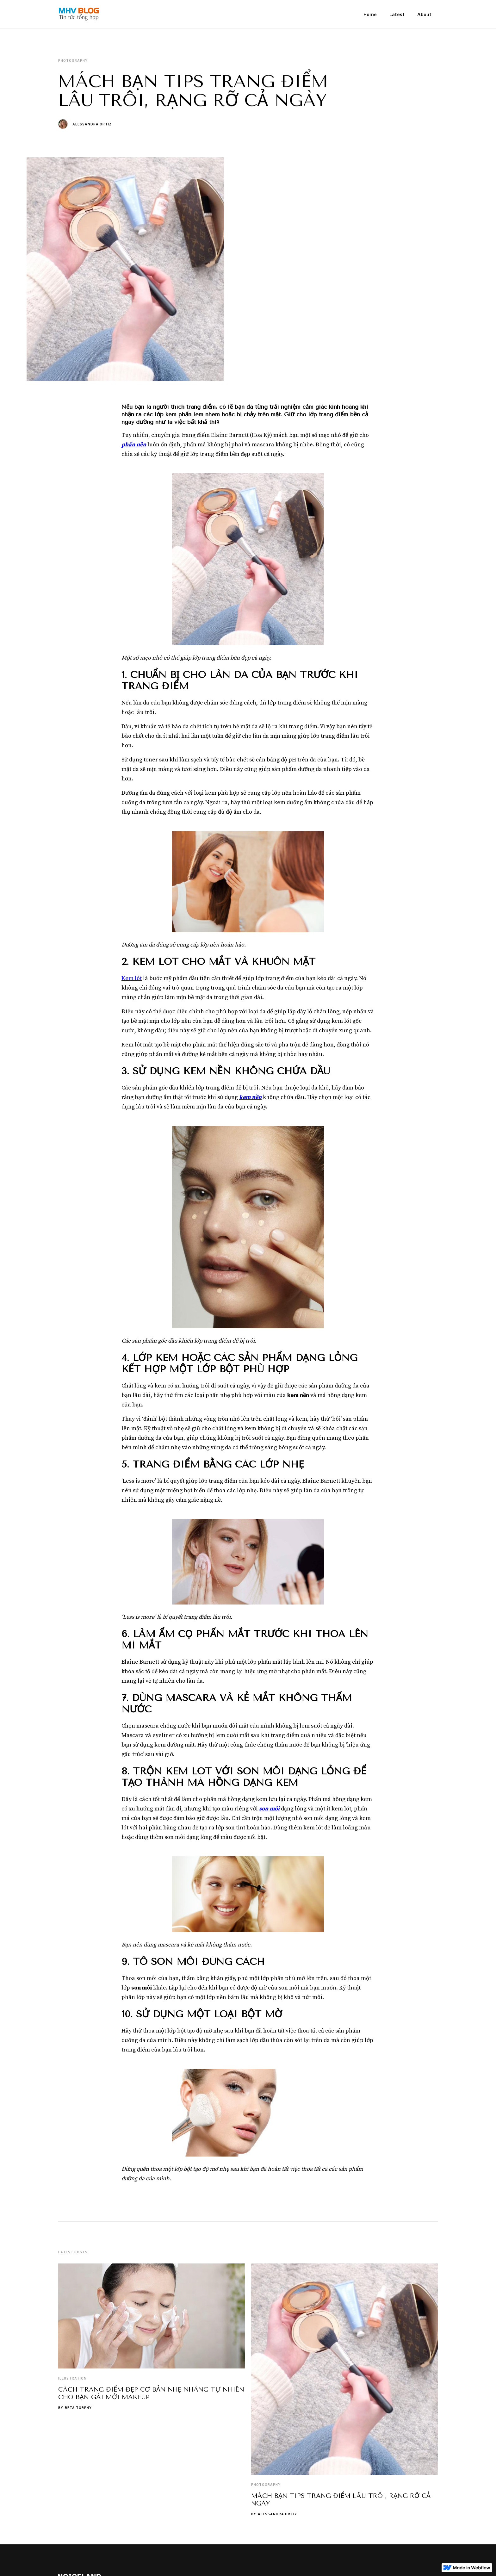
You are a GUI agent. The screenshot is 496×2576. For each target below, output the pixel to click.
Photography (266, 2484)
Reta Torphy (78, 2408)
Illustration (72, 2378)
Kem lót (131, 978)
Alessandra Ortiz (92, 124)
